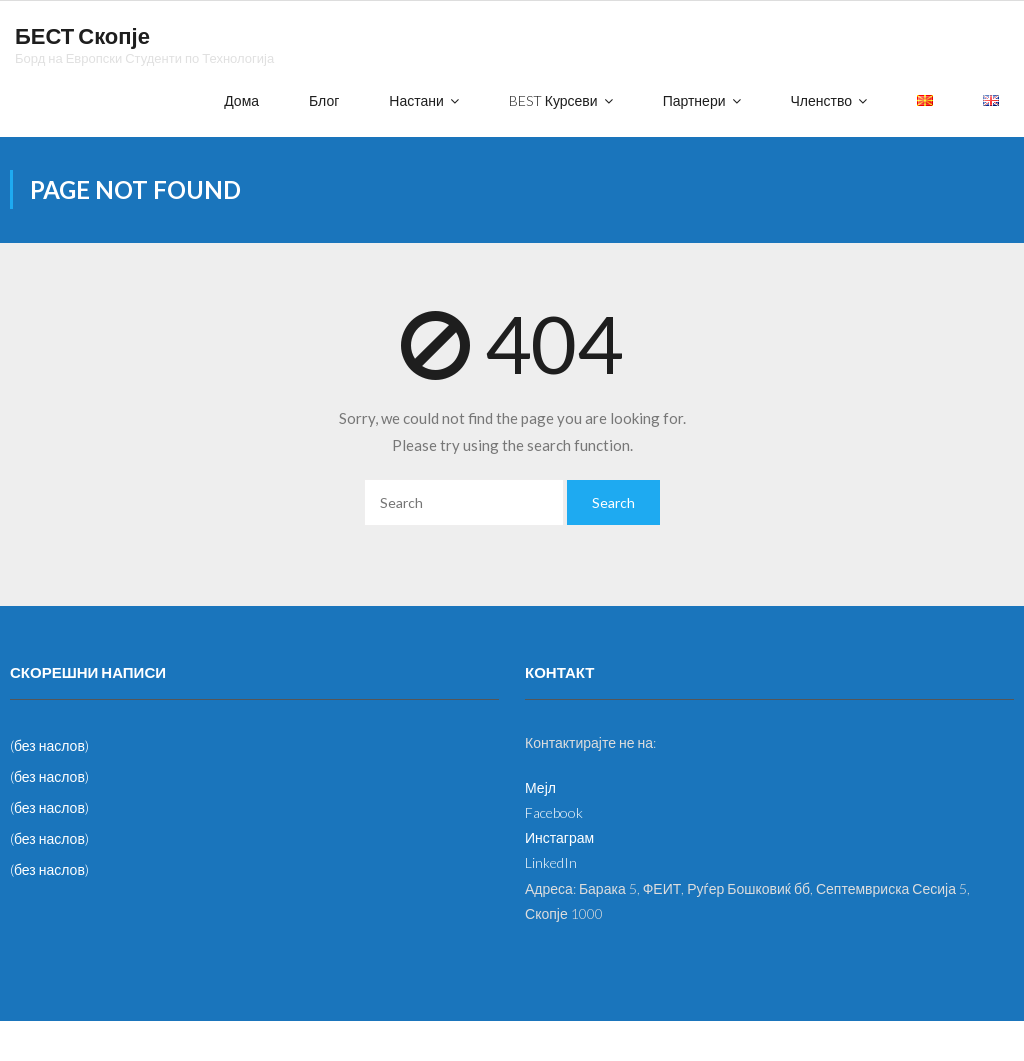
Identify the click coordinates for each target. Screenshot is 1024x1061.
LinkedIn (551, 862)
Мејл (540, 787)
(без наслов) (49, 745)
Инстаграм (559, 837)
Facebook (554, 812)
